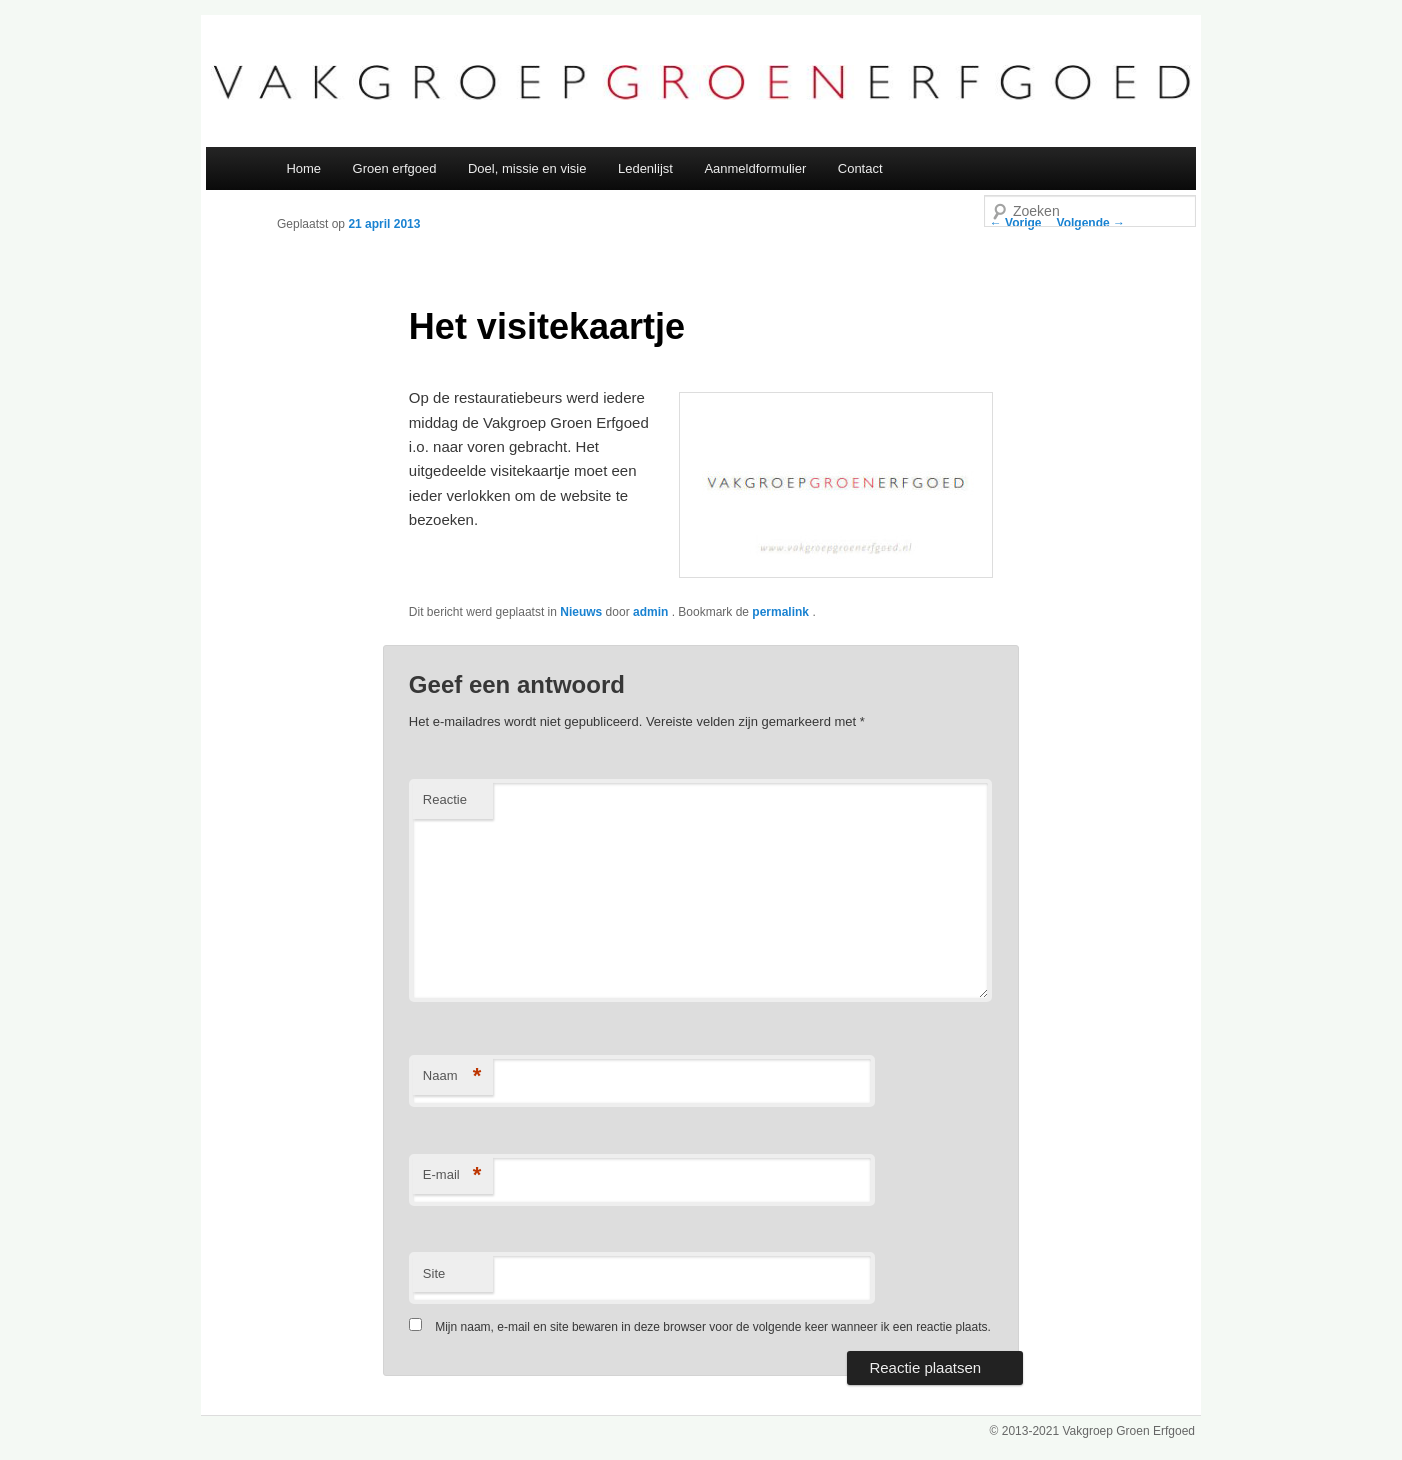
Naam (452, 1076)
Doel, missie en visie (527, 168)
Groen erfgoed (395, 168)
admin (652, 612)
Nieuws (581, 612)
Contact (860, 168)
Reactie (445, 799)
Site (434, 1273)
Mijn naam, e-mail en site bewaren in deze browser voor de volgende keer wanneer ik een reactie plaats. (713, 1327)
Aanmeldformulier (755, 168)
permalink (782, 612)
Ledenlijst (645, 168)
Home (303, 168)
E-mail (452, 1175)
